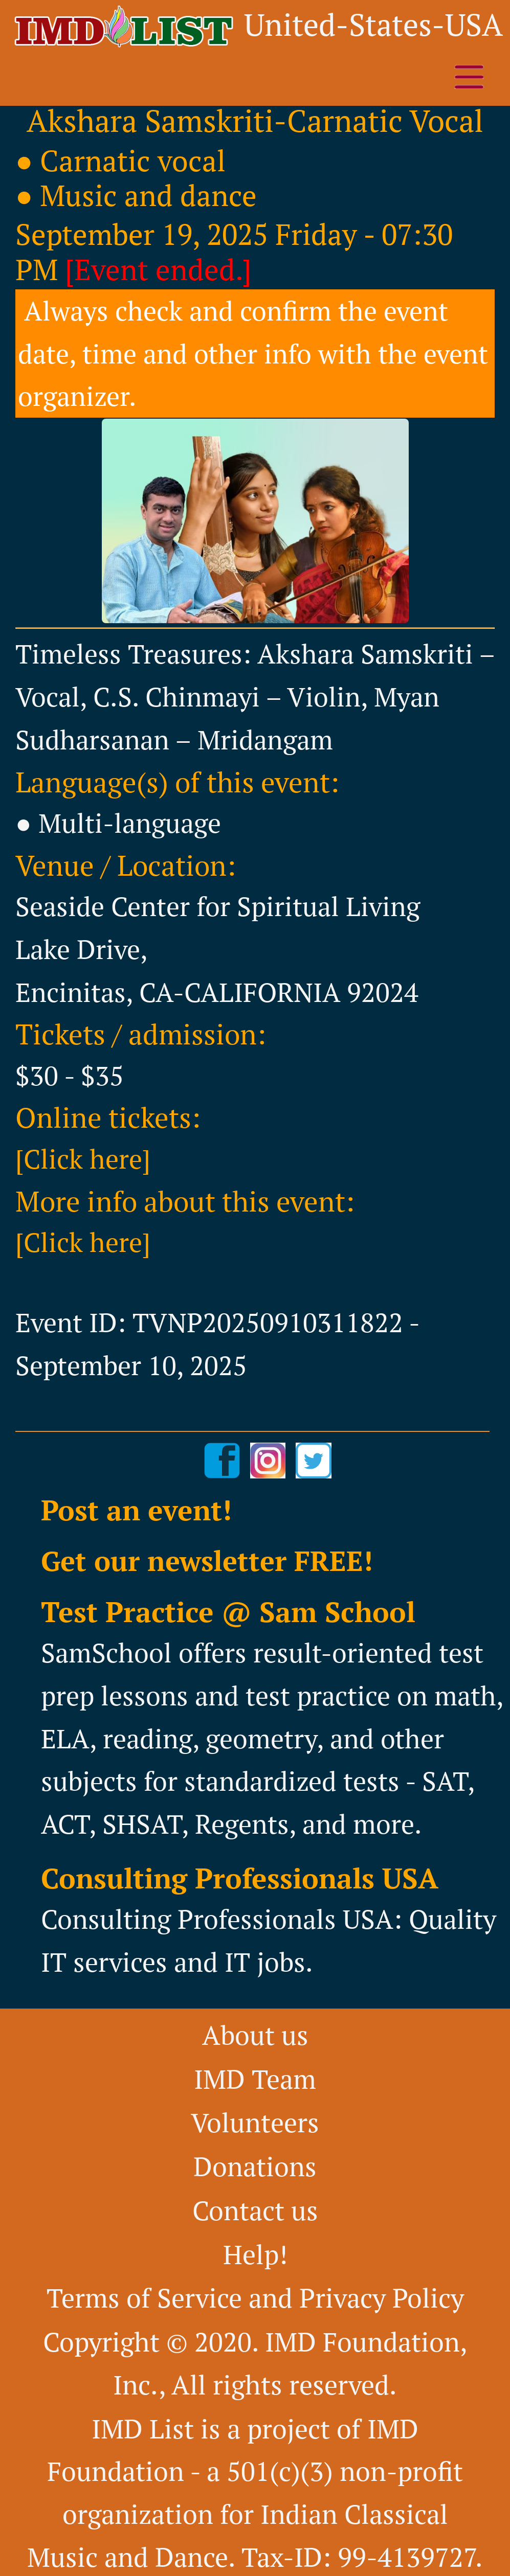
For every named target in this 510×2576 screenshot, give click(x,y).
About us (255, 2035)
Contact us (255, 2210)
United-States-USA (373, 24)
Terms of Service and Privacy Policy (255, 2297)
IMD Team (255, 2078)
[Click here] (82, 1158)
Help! (255, 2254)
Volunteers (255, 2122)
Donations (255, 2166)
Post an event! (136, 1510)
